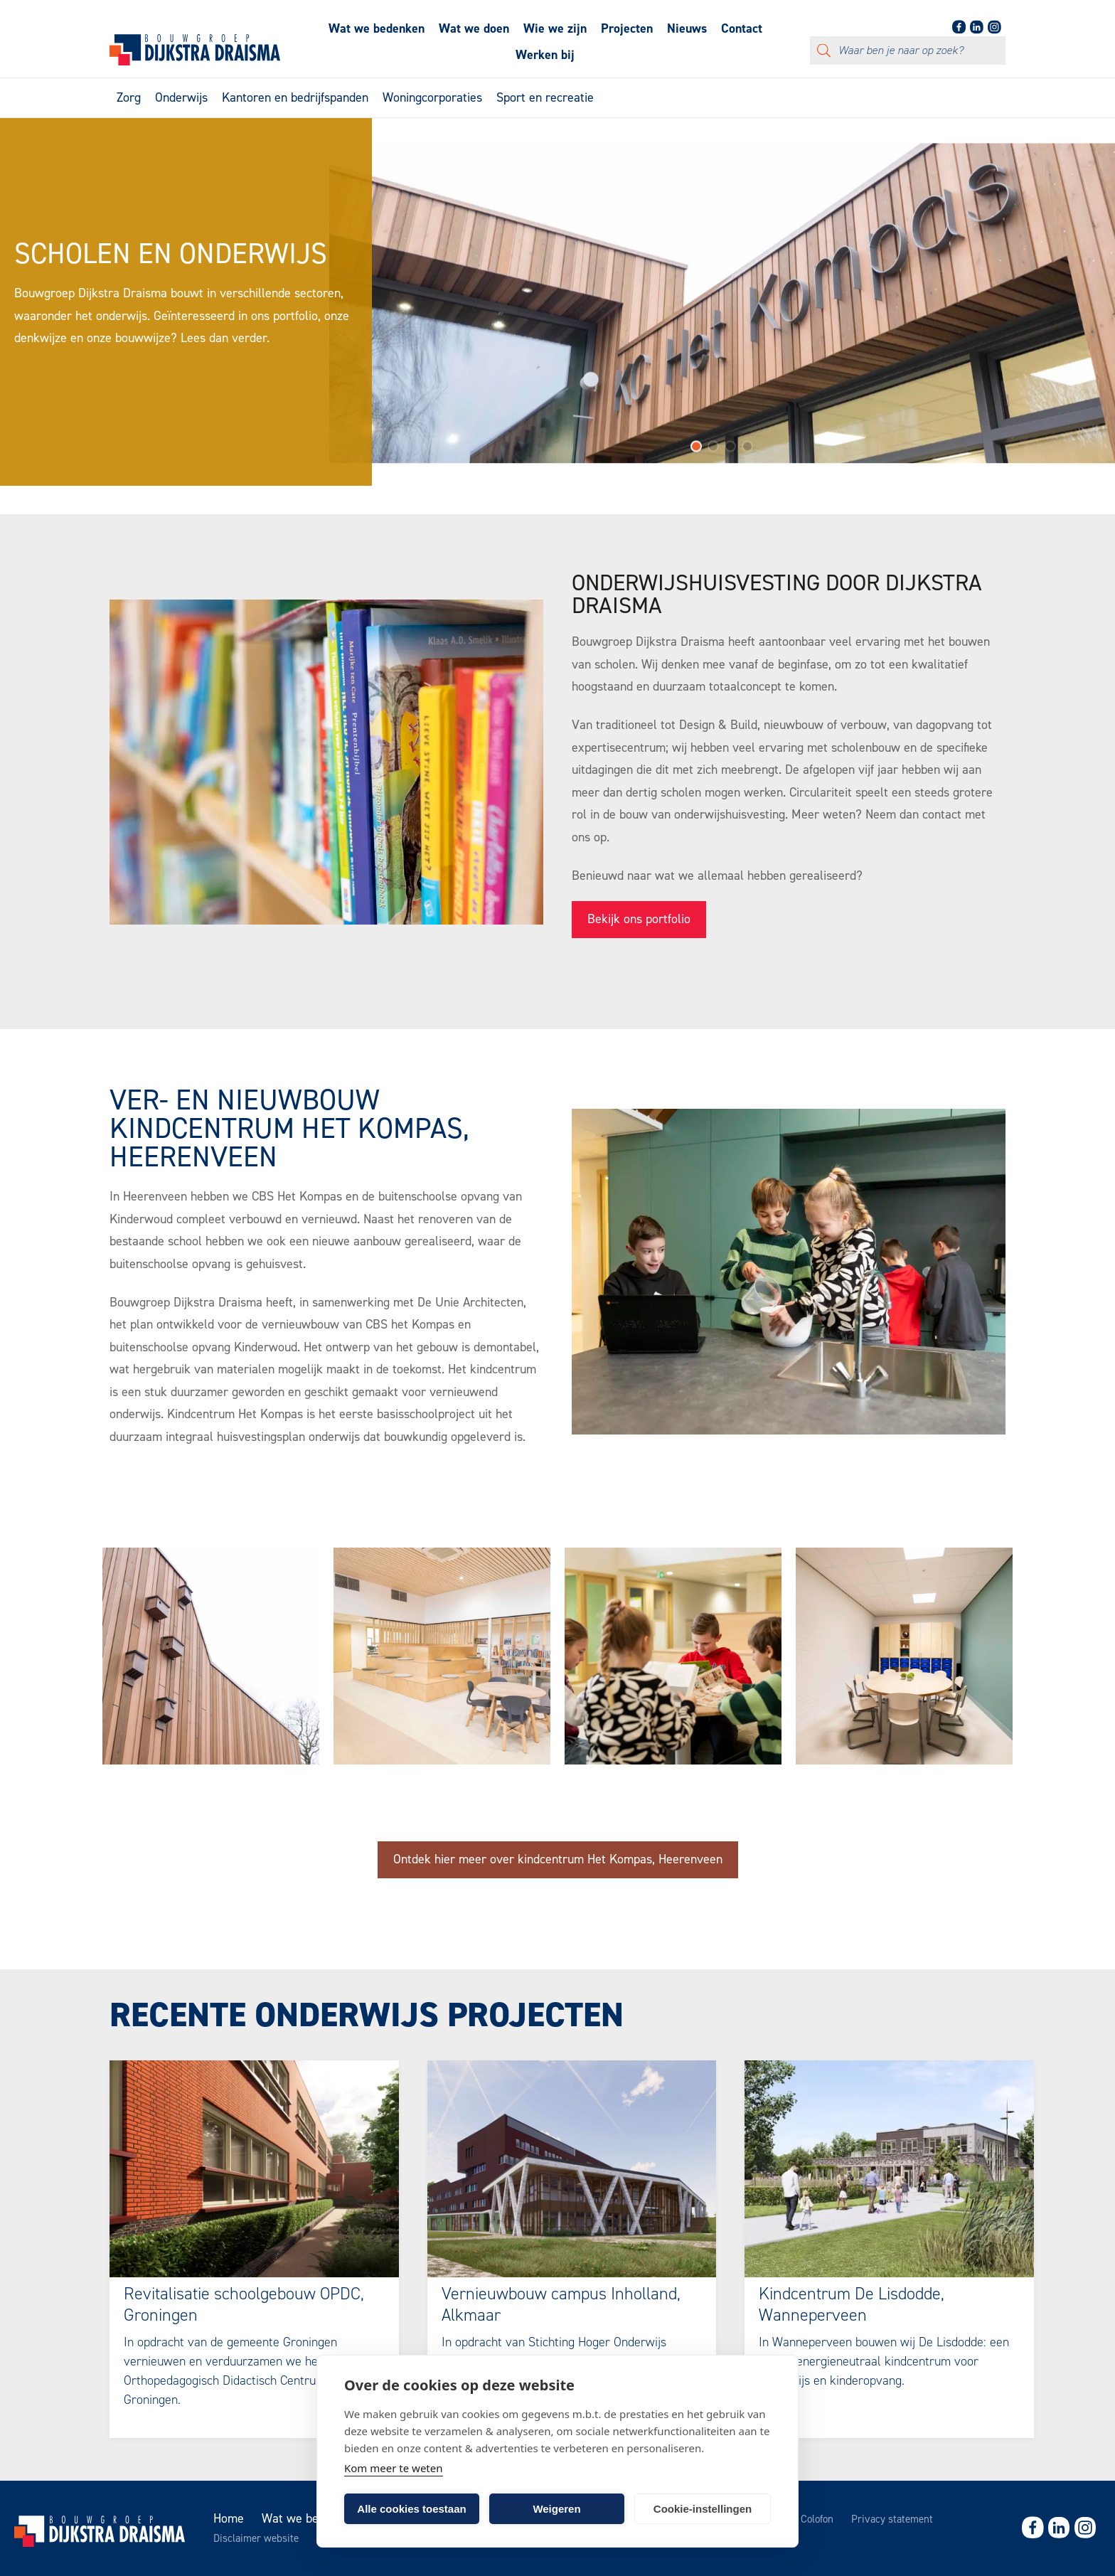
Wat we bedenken (377, 28)
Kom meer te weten (393, 2468)
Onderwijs (181, 97)
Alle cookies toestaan (411, 2509)
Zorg (129, 97)
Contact (741, 28)
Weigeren (556, 2509)
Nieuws (687, 28)
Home (228, 2518)
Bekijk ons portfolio (638, 918)
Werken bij (545, 54)
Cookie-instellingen (702, 2509)
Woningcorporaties (432, 97)
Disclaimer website (256, 2538)
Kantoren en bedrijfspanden (295, 97)
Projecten (627, 28)
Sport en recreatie (545, 97)
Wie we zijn (555, 28)
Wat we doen (474, 28)
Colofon (817, 2519)
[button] (696, 453)
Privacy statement (892, 2519)
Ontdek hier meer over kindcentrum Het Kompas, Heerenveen (557, 1859)
